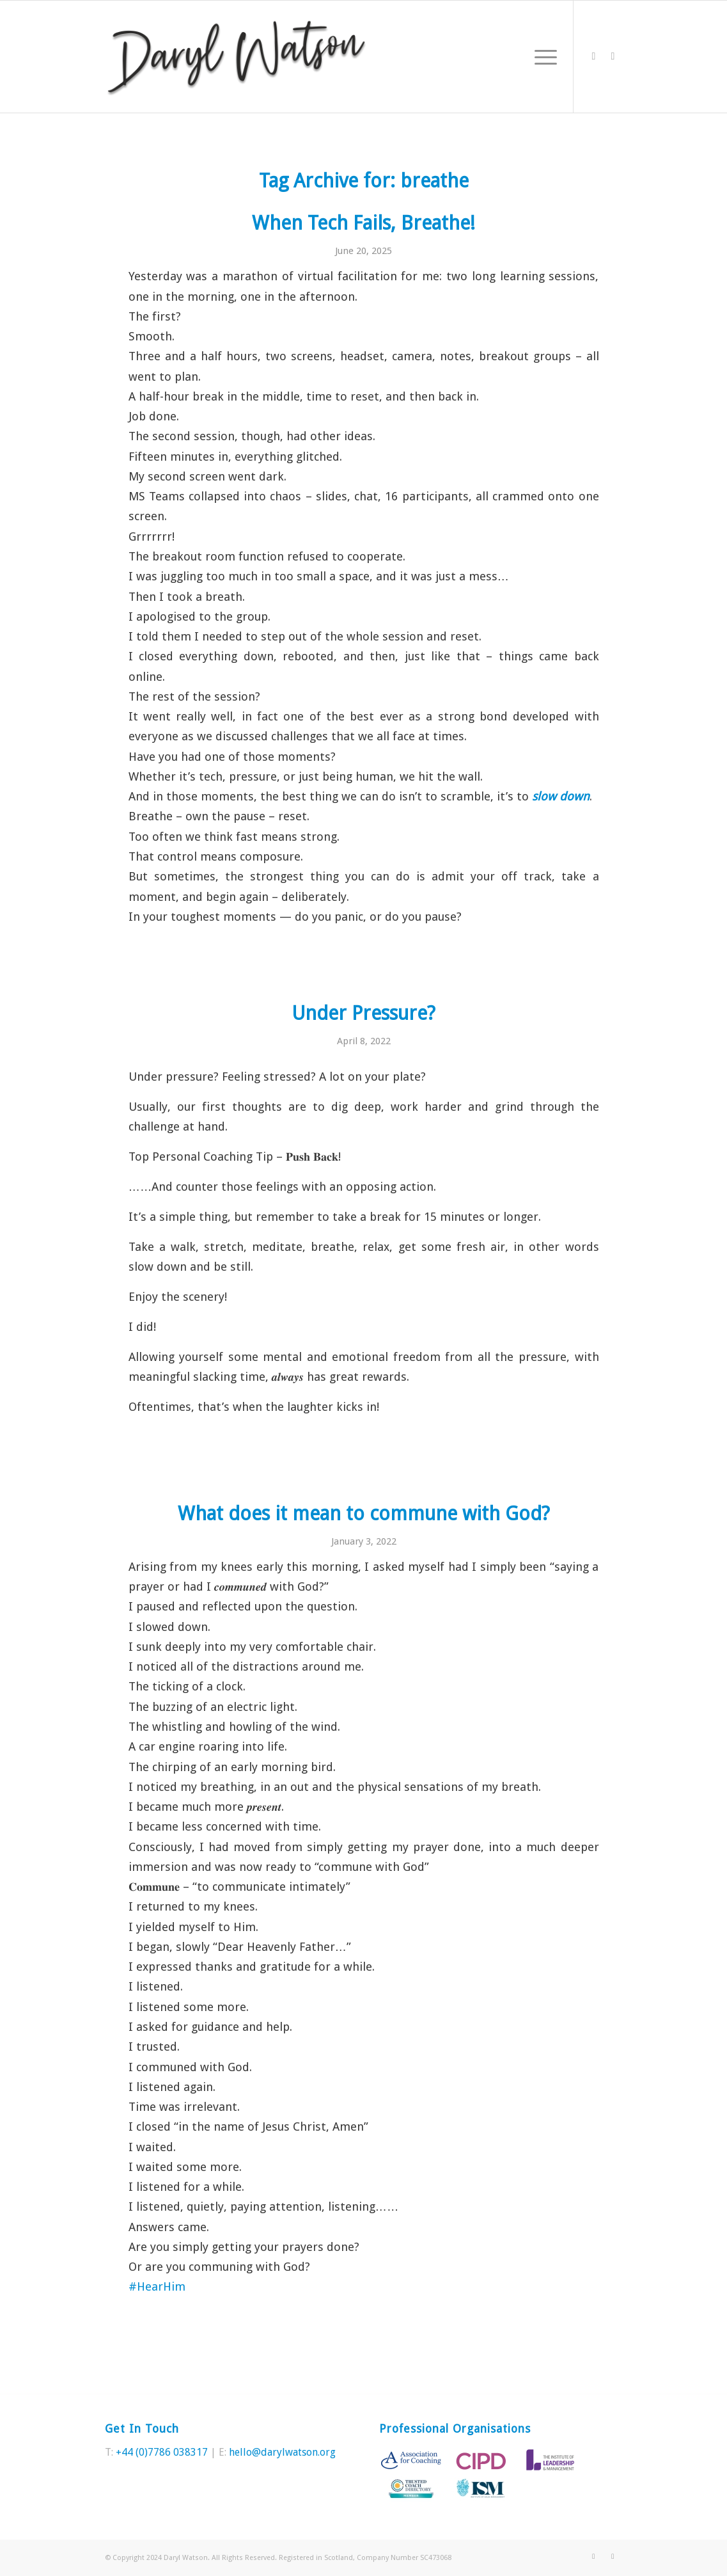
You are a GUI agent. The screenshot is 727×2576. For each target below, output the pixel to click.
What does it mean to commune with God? (364, 1513)
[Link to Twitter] (593, 56)
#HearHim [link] (157, 2286)
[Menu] (541, 57)
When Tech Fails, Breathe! (363, 223)
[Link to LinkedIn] (612, 56)
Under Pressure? (363, 1013)
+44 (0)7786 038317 (162, 2452)
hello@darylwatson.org (282, 2452)
